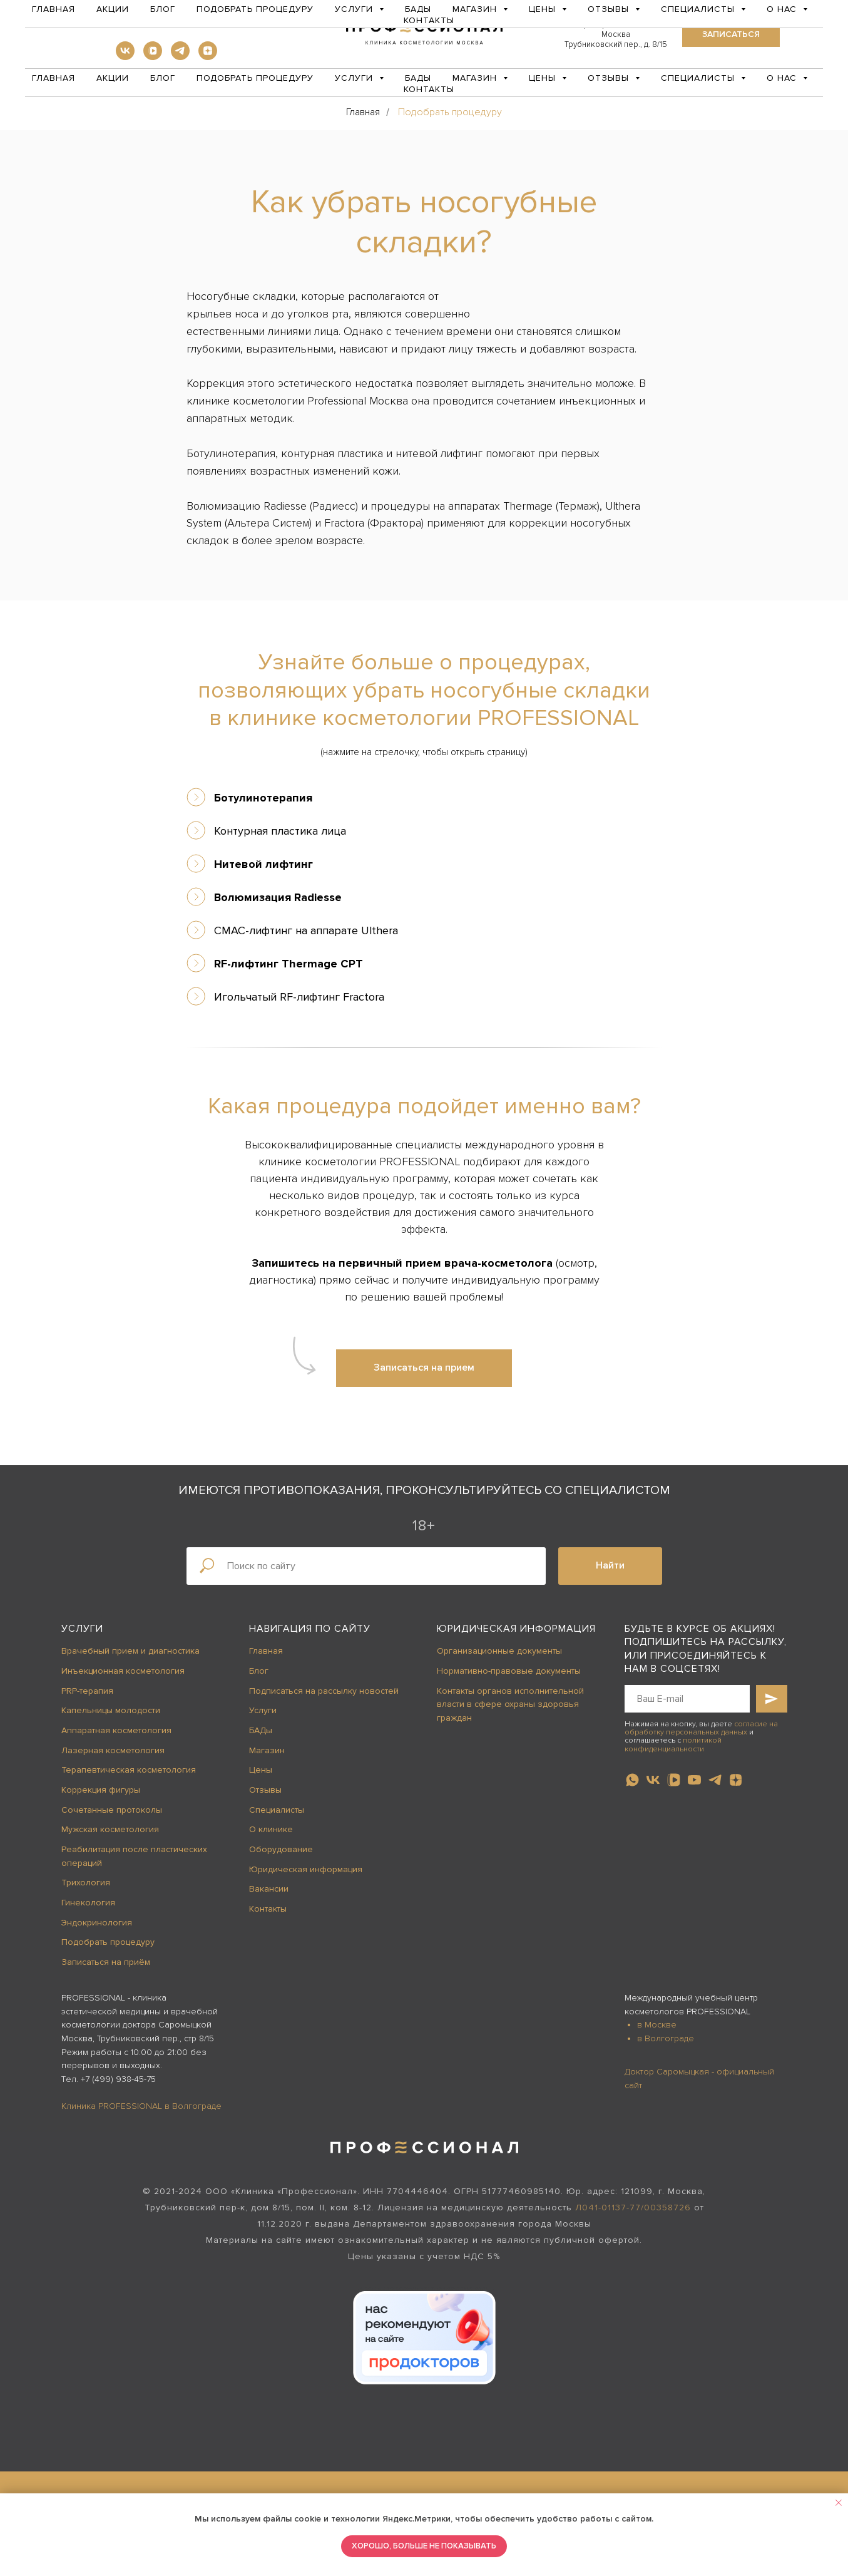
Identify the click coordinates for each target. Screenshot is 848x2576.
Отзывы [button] (610, 78)
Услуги (82, 1628)
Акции (112, 78)
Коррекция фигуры (100, 1790)
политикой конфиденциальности (673, 1744)
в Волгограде (665, 2038)
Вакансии (269, 1888)
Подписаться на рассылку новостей (324, 1691)
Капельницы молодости (110, 1710)
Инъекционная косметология (123, 1671)
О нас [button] (783, 78)
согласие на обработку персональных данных (701, 1728)
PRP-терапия (87, 1691)
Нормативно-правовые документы (509, 1671)
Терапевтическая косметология (128, 1770)
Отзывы (265, 1790)
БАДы (418, 78)
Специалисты (276, 1810)
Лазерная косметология (113, 1750)
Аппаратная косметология (116, 1730)
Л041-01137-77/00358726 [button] (633, 2207)
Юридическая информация (305, 1869)
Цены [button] (544, 78)
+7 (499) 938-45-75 (118, 2079)
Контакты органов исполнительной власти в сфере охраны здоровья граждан (510, 1704)
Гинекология (88, 1902)
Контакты (429, 89)
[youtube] (694, 1780)
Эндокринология (96, 1922)
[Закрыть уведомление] (838, 2502)
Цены (260, 1770)
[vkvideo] (152, 56)
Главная (53, 78)
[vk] (125, 56)
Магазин (267, 1750)
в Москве (657, 2024)
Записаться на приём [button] (105, 1962)
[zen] (207, 56)
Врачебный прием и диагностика (130, 1651)
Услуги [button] (355, 78)
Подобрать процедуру (255, 78)
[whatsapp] (632, 1780)
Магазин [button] (476, 78)
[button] (731, 34)
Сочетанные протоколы (111, 1810)
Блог (162, 78)
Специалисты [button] (699, 78)
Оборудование (281, 1849)
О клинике (271, 1829)
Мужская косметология (110, 1829)
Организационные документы (499, 1651)
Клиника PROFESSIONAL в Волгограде (141, 2106)
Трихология (85, 1882)
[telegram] (180, 56)
